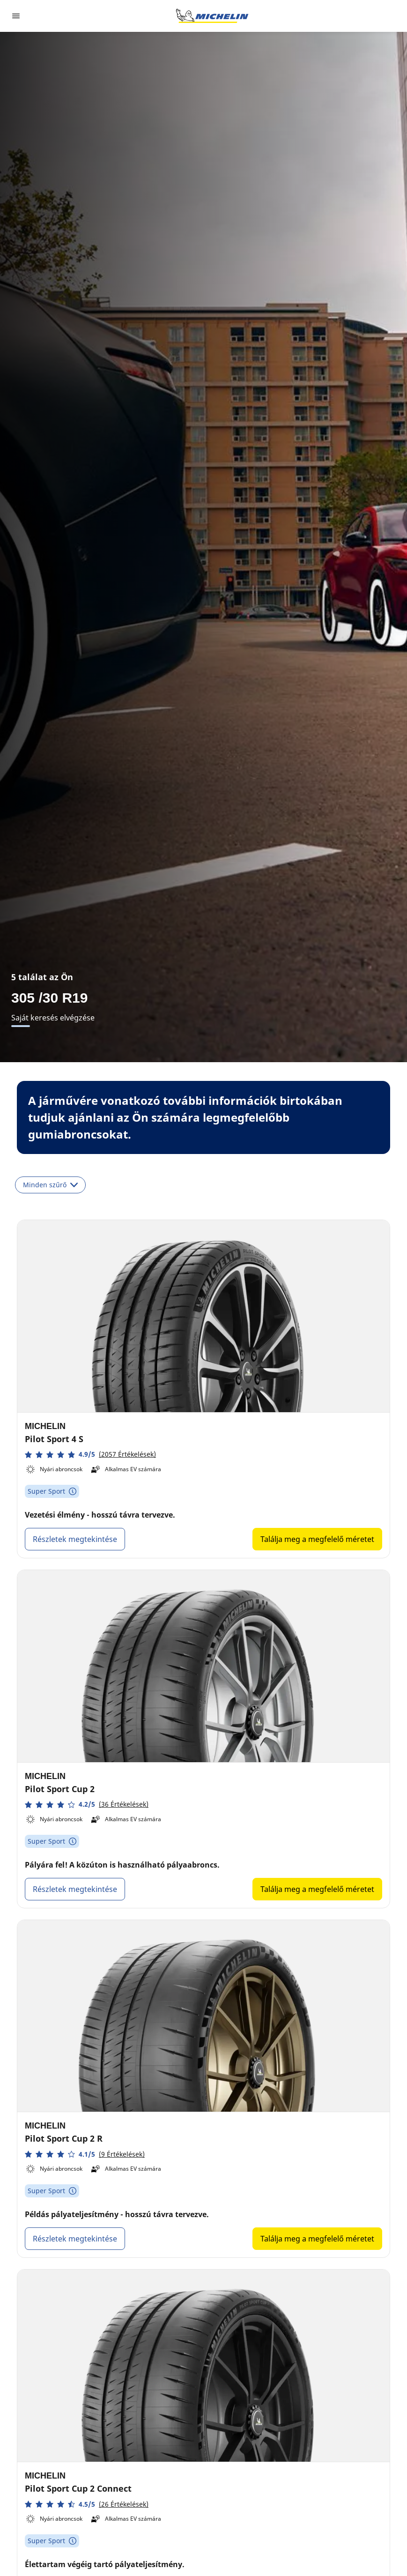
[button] (90, 1454)
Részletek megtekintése (75, 1539)
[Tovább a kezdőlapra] (212, 15)
